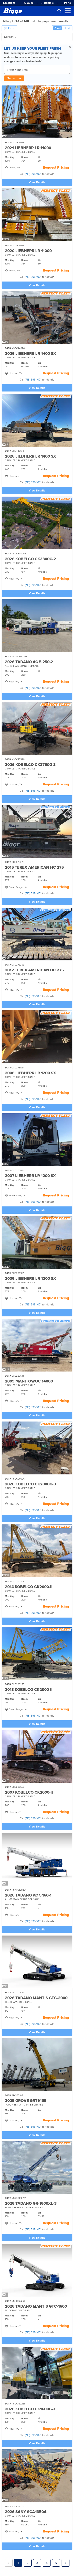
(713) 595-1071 (33, 174)
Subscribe (14, 78)
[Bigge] (12, 11)
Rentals (47, 3)
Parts (66, 3)
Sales (28, 3)
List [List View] (67, 28)
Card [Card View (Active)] (57, 28)
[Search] (37, 37)
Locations (9, 3)
